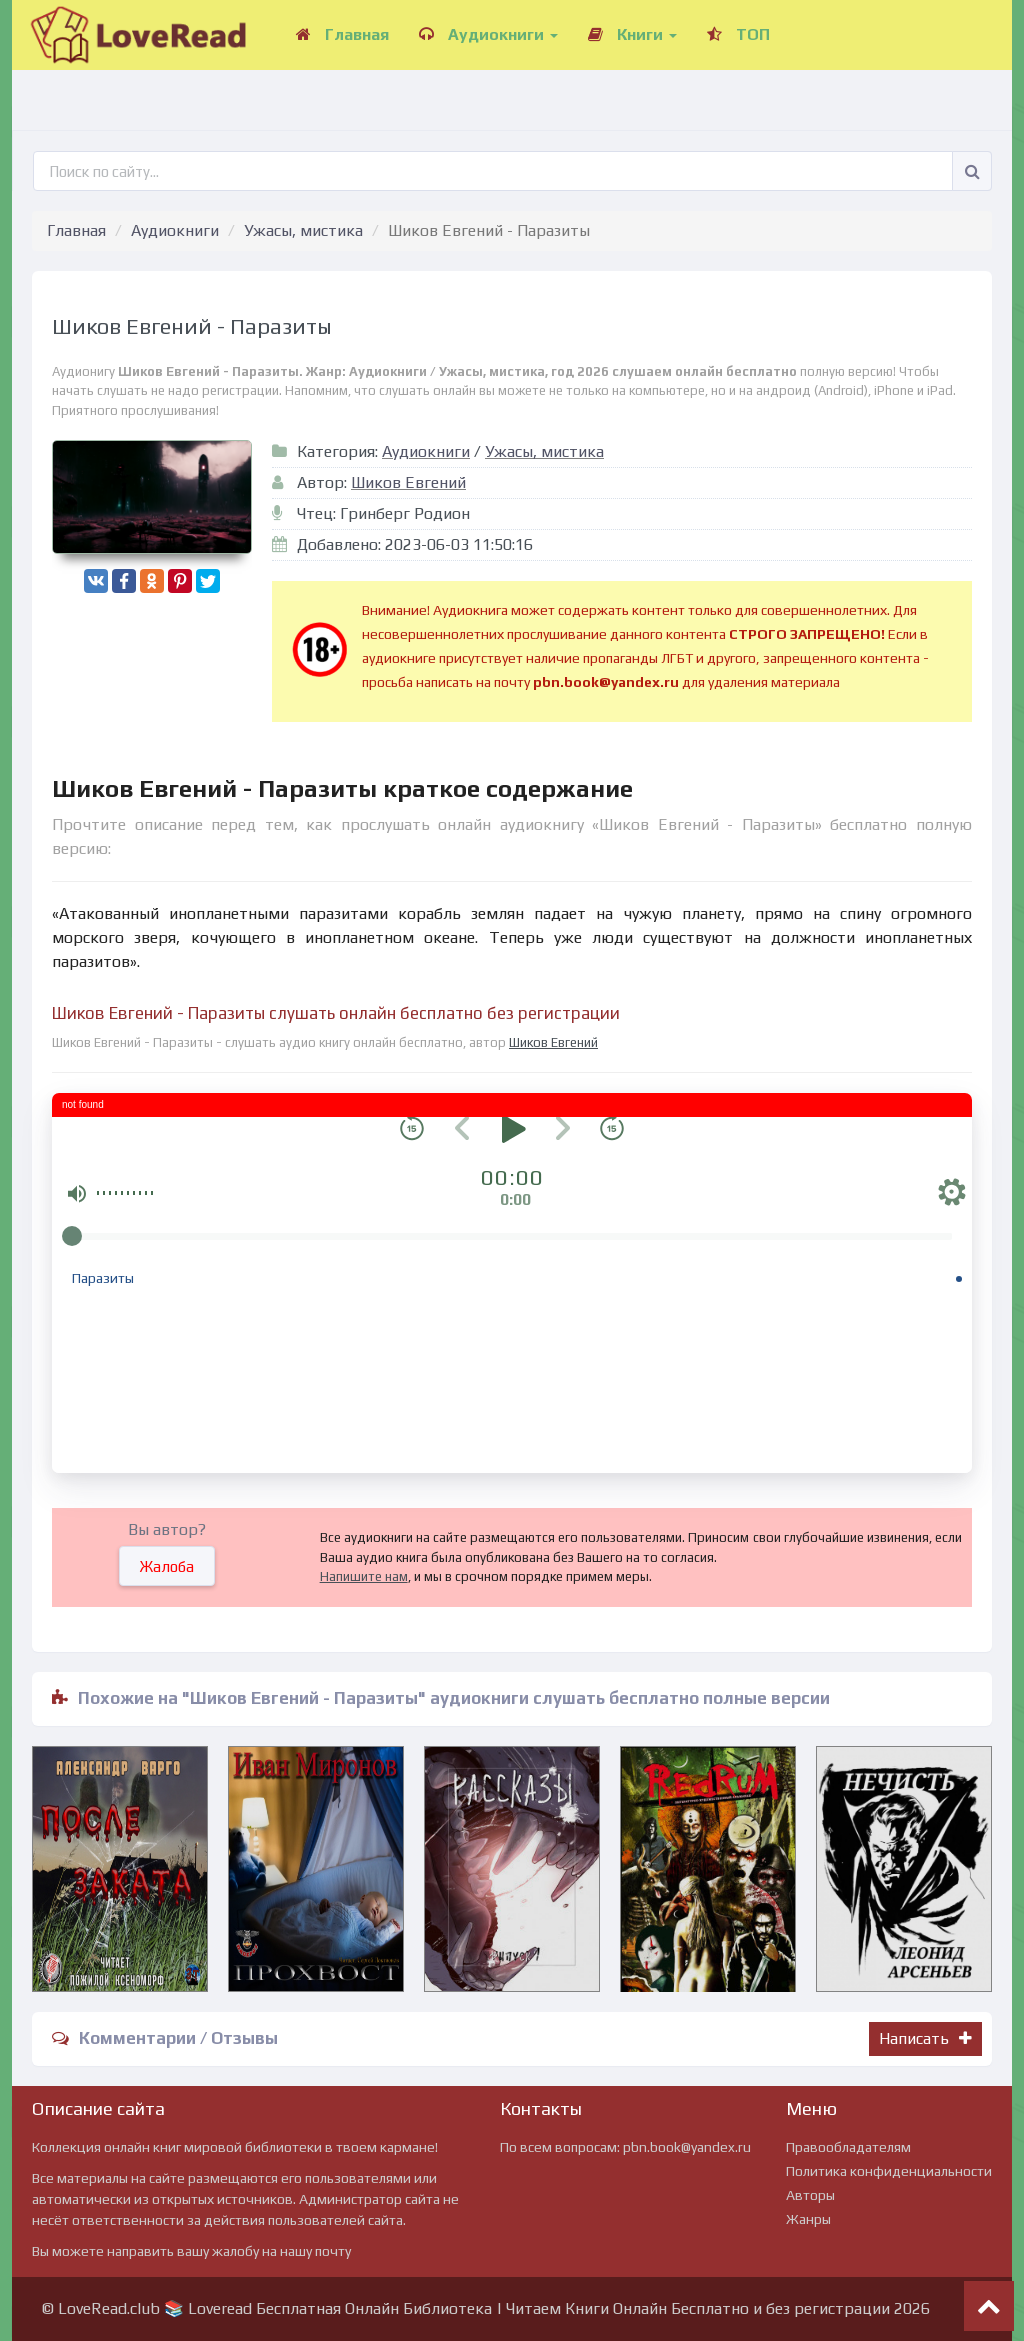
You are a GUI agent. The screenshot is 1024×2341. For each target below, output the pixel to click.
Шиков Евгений (408, 482)
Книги (632, 34)
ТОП (738, 34)
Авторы (810, 2195)
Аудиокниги (488, 34)
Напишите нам (364, 1576)
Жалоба (167, 1566)
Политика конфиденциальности (889, 2171)
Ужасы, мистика (303, 230)
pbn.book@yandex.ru (687, 2147)
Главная (342, 34)
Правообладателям (848, 2147)
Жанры (808, 2219)
